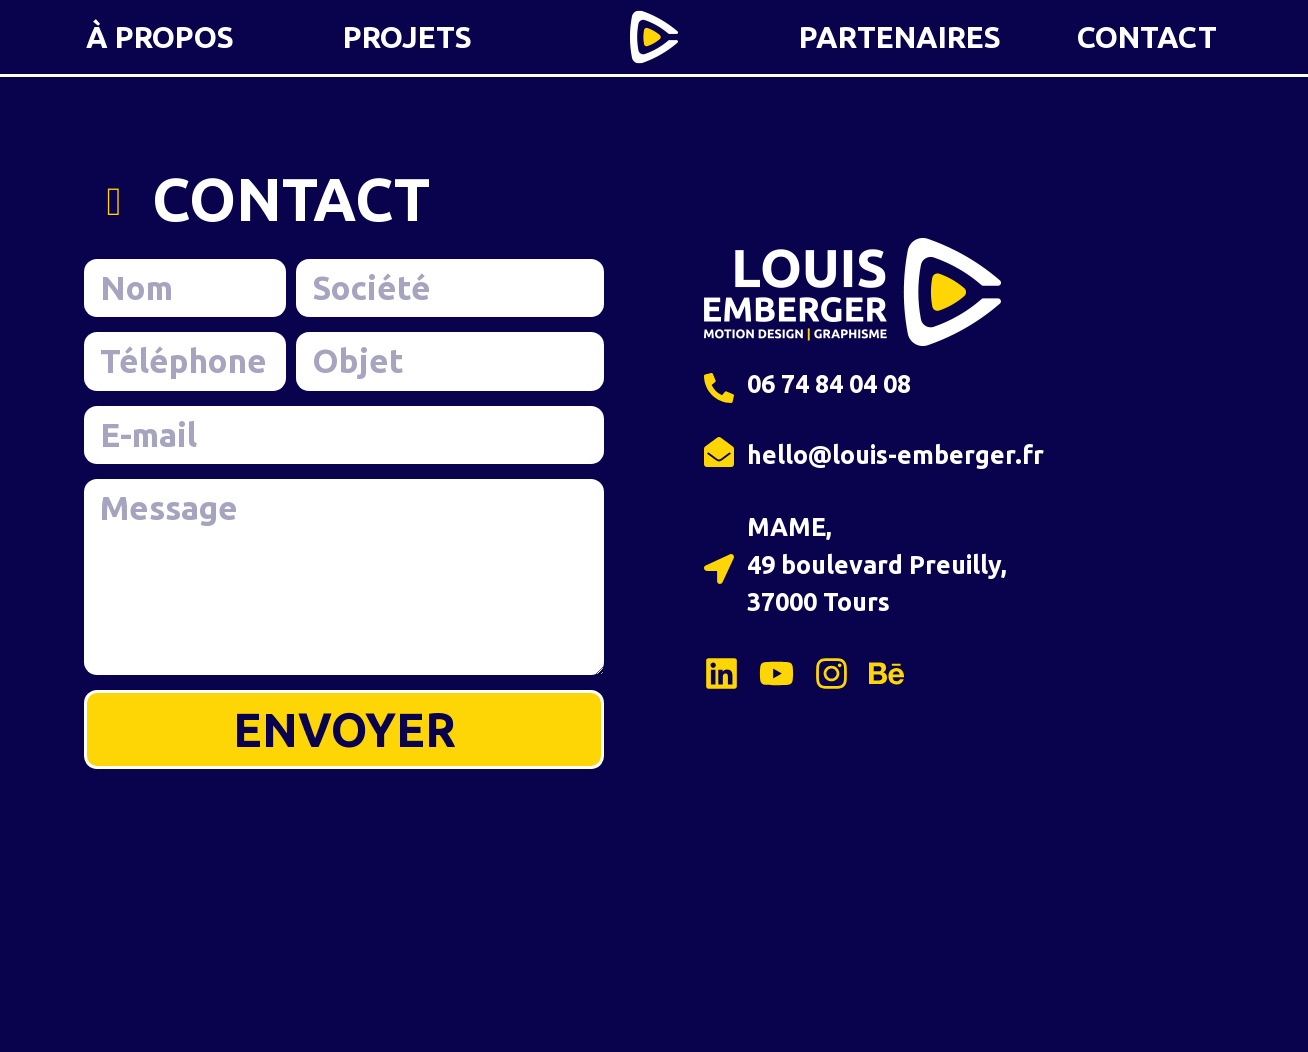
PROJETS (407, 37)
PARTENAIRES (900, 37)
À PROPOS (160, 37)
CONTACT (1147, 37)
